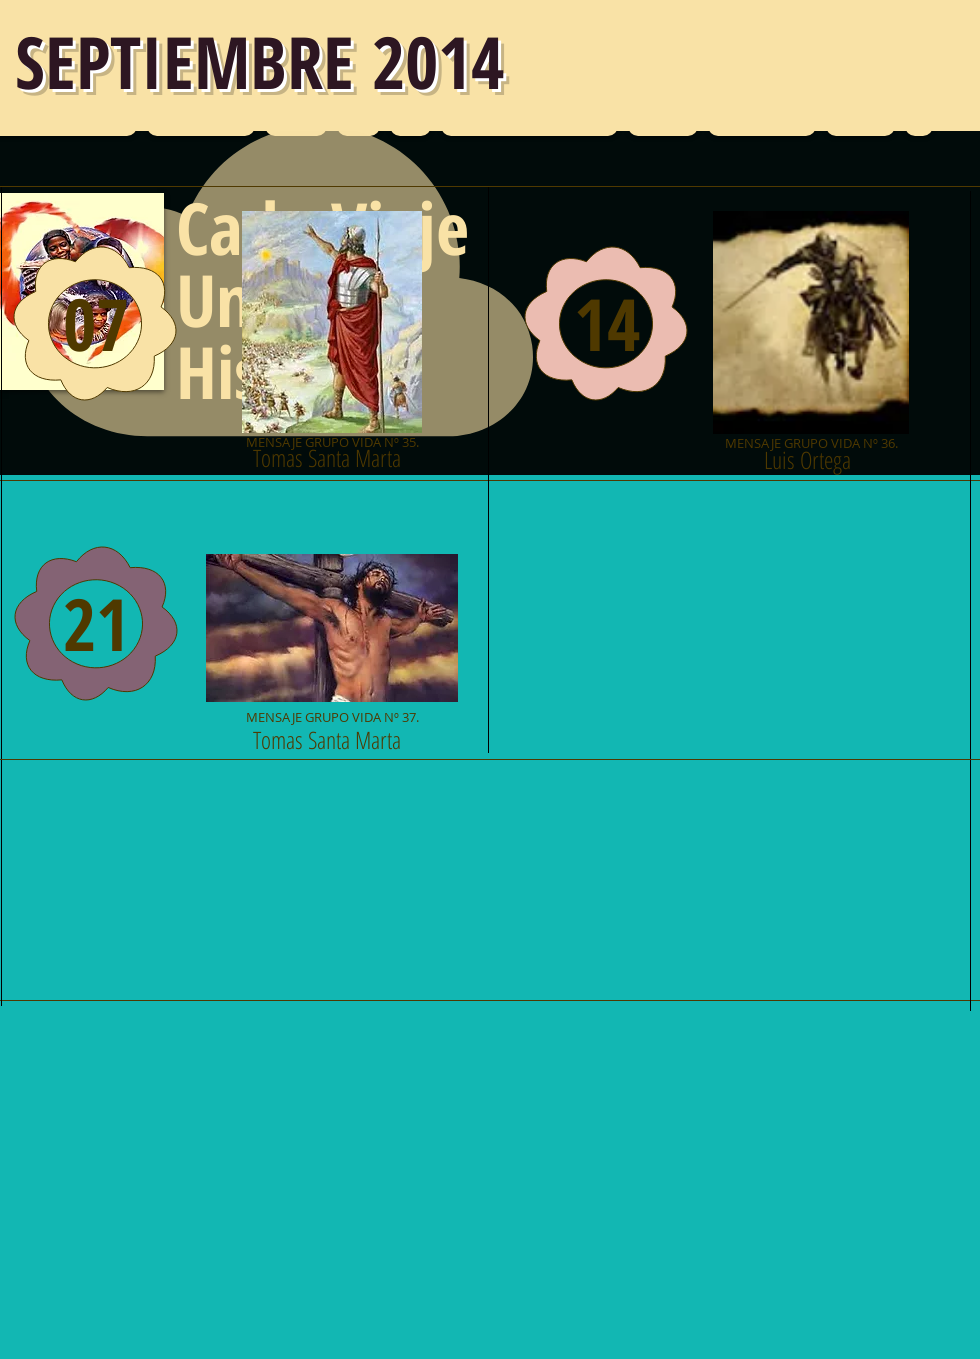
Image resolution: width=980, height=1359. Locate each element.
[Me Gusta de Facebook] (131, 1091)
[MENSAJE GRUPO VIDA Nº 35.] (332, 333)
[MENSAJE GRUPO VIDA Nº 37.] (332, 639)
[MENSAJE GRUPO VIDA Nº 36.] (811, 334)
